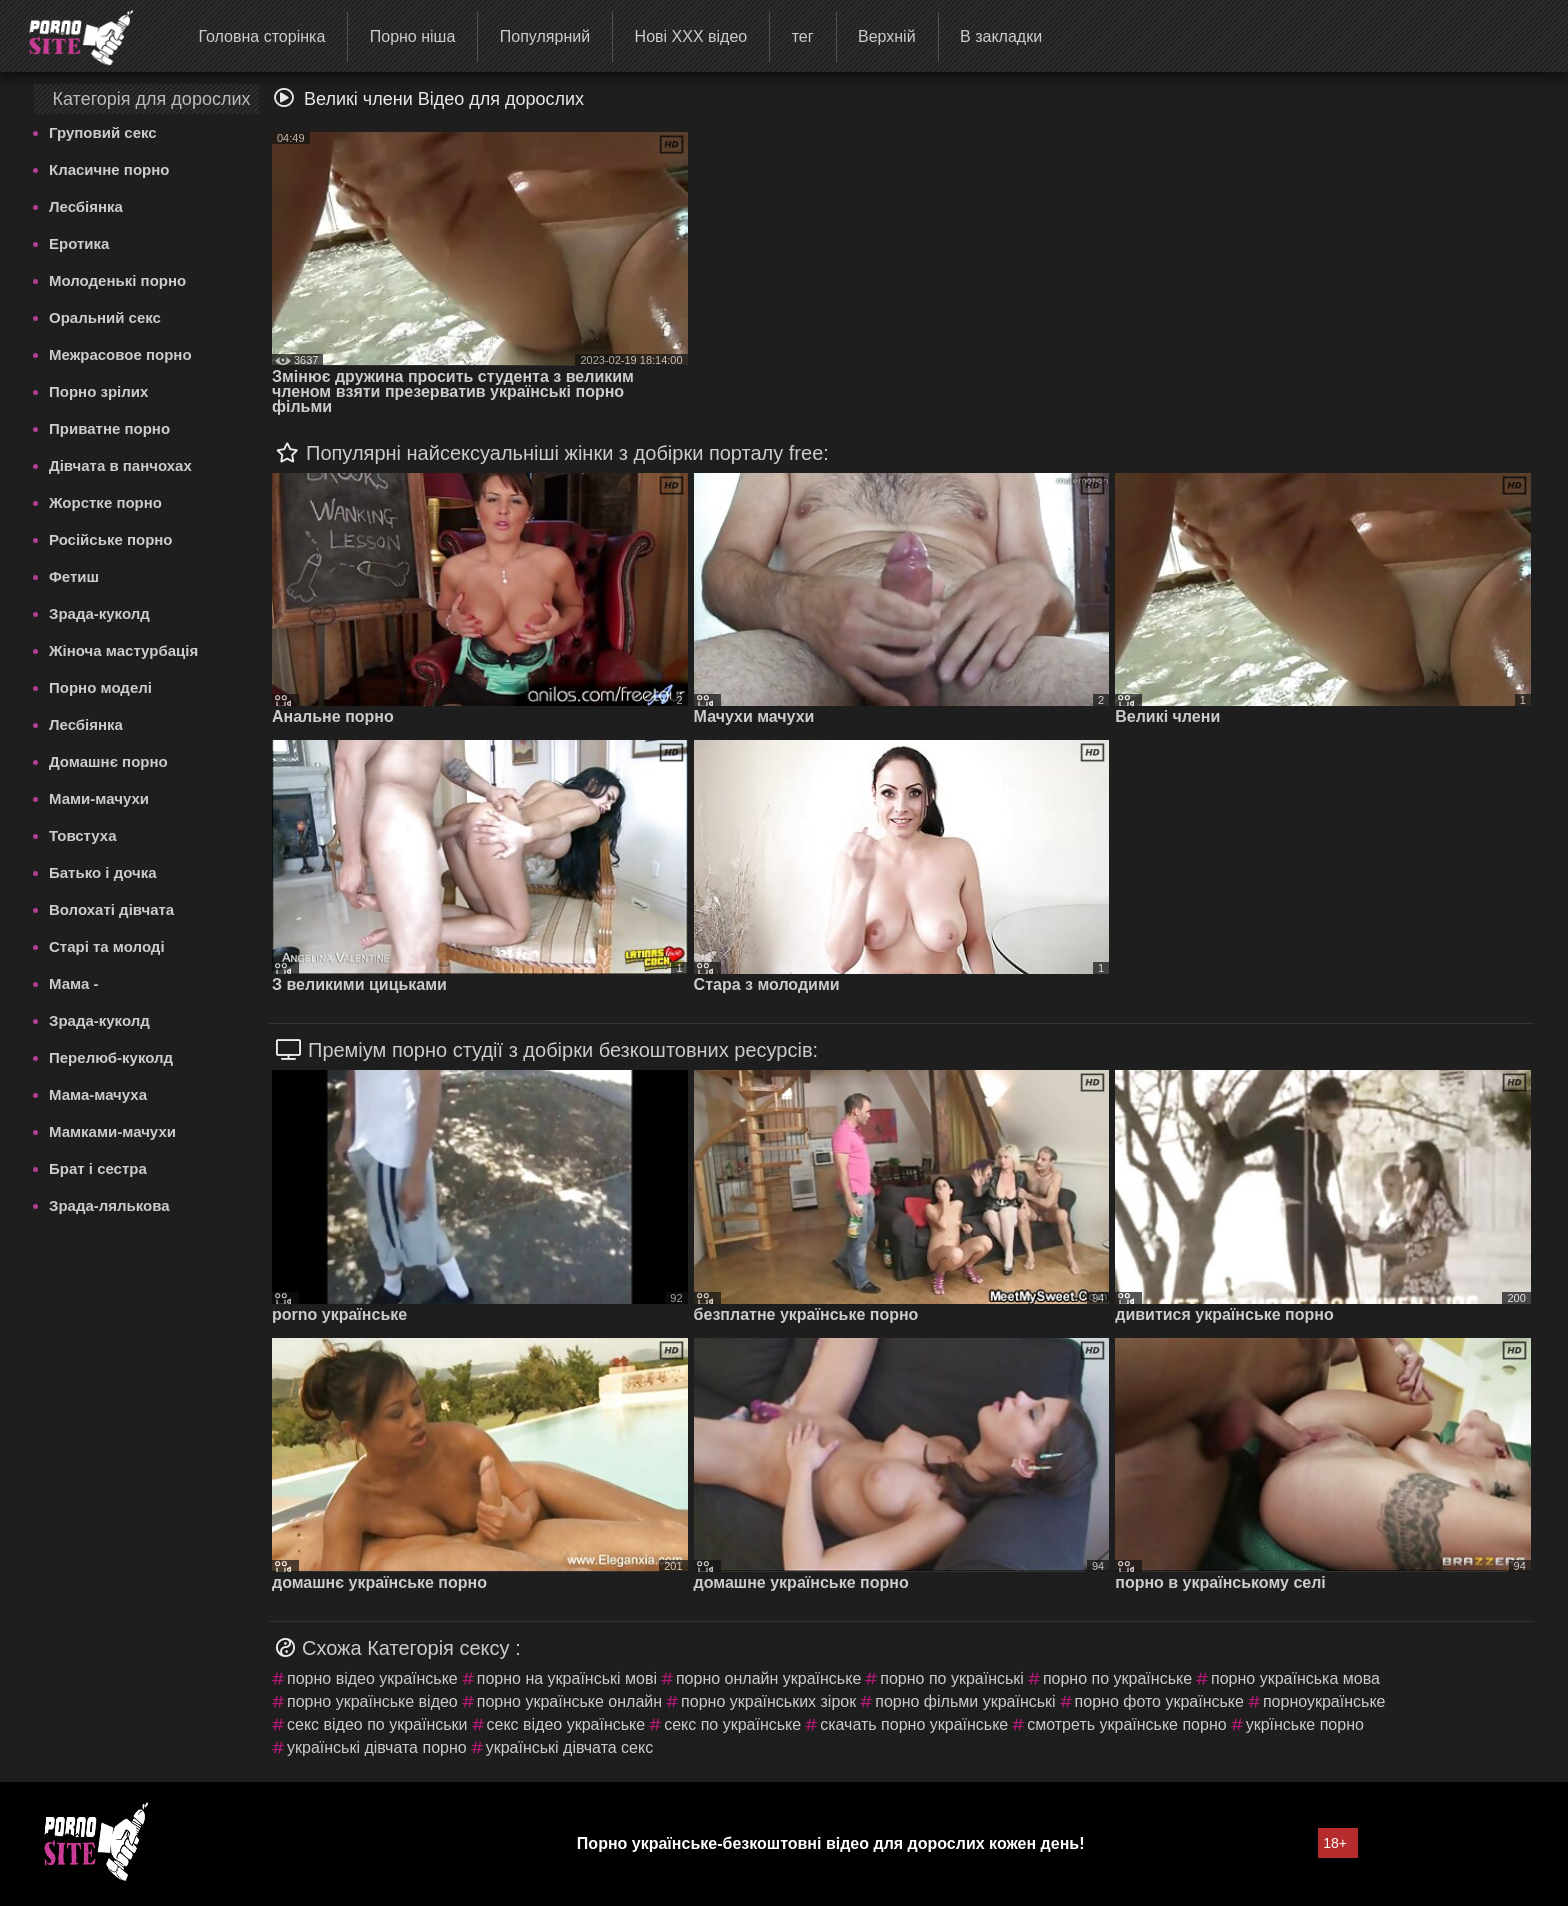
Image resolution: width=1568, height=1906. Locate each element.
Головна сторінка (261, 36)
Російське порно (111, 539)
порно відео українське (372, 1678)
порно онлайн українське (768, 1678)
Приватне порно (109, 428)
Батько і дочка (103, 872)
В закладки (1001, 36)
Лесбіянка (86, 206)
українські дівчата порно (377, 1747)
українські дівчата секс (570, 1747)
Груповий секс (103, 132)
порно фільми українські (965, 1701)
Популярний (545, 36)
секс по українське (732, 1724)
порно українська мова (1295, 1678)
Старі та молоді (107, 946)
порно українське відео (372, 1701)
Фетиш (74, 576)
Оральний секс (105, 317)
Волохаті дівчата (111, 909)
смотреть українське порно (1126, 1724)
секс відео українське (566, 1724)
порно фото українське (1159, 1701)
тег (803, 36)
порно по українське (1117, 1678)
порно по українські (952, 1678)
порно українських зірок (768, 1701)
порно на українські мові (567, 1678)
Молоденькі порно (117, 280)
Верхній (887, 36)
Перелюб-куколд (111, 1057)
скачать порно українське (914, 1724)
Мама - (73, 983)
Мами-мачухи (99, 798)
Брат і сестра (98, 1168)
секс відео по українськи (377, 1724)
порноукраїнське (1324, 1701)
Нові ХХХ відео (691, 36)
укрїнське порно (1305, 1724)
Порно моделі (100, 687)
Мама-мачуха (98, 1094)
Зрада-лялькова (109, 1205)
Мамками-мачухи (112, 1131)
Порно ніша (413, 36)
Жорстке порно (105, 502)
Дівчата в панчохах (120, 465)
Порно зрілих (98, 391)
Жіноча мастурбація (123, 650)
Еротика (79, 243)
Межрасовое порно (120, 354)
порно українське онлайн (569, 1701)
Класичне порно (109, 169)
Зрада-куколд (99, 613)
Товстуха (83, 835)
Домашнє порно (108, 761)
